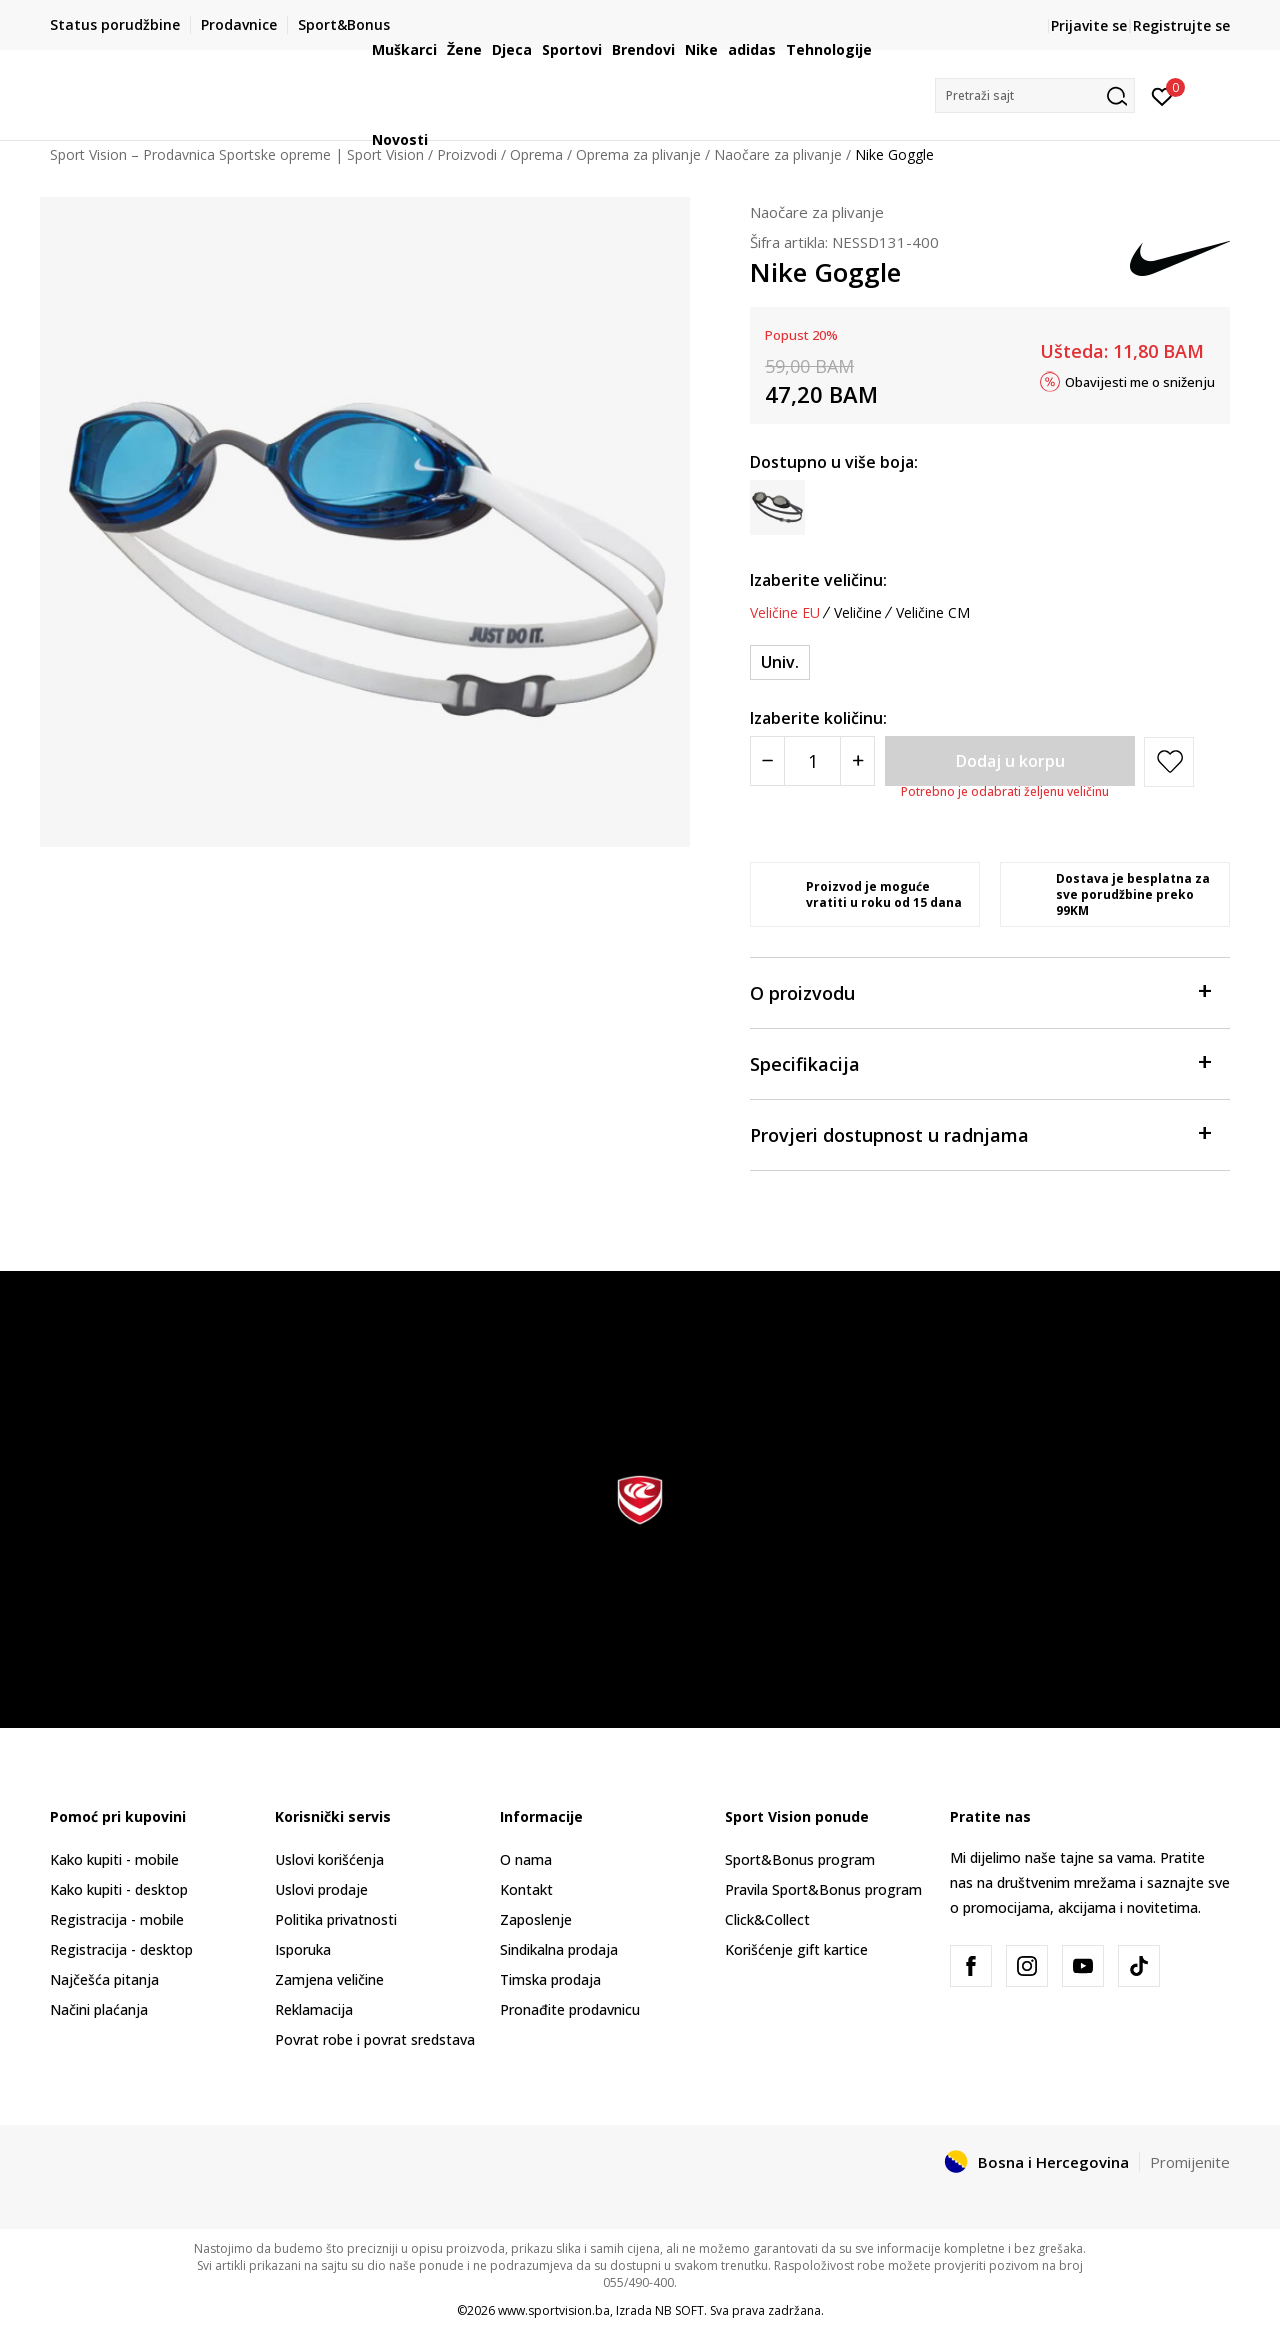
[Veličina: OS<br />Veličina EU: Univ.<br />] (780, 662)
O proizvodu (980, 991)
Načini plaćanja (99, 2009)
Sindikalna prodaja (559, 1949)
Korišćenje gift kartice (796, 1949)
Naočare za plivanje (817, 212)
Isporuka (303, 1949)
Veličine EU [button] (785, 613)
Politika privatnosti (336, 1919)
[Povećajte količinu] (857, 761)
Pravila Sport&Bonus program (823, 1889)
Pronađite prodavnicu (570, 2009)
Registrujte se (1181, 25)
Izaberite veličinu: (818, 580)
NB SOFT (679, 2310)
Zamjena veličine (329, 1979)
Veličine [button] (858, 613)
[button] (1035, 95)
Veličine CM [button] (933, 613)
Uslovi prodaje (321, 1889)
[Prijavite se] (1162, 95)
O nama (526, 1859)
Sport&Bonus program (800, 1859)
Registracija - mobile (117, 1919)
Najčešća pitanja (104, 1979)
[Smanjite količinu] (767, 761)
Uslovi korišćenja (329, 1859)
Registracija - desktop (121, 1949)
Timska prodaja (550, 1979)
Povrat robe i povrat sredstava (375, 2039)
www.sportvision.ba (554, 2310)
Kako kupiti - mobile (114, 1859)
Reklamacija (314, 2009)
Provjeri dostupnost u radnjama (980, 1133)
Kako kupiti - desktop (119, 1889)
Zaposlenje (536, 1919)
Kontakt (526, 1889)
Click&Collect (767, 1919)
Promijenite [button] (1190, 2162)
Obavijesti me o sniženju (1140, 381)
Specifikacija (980, 1062)
